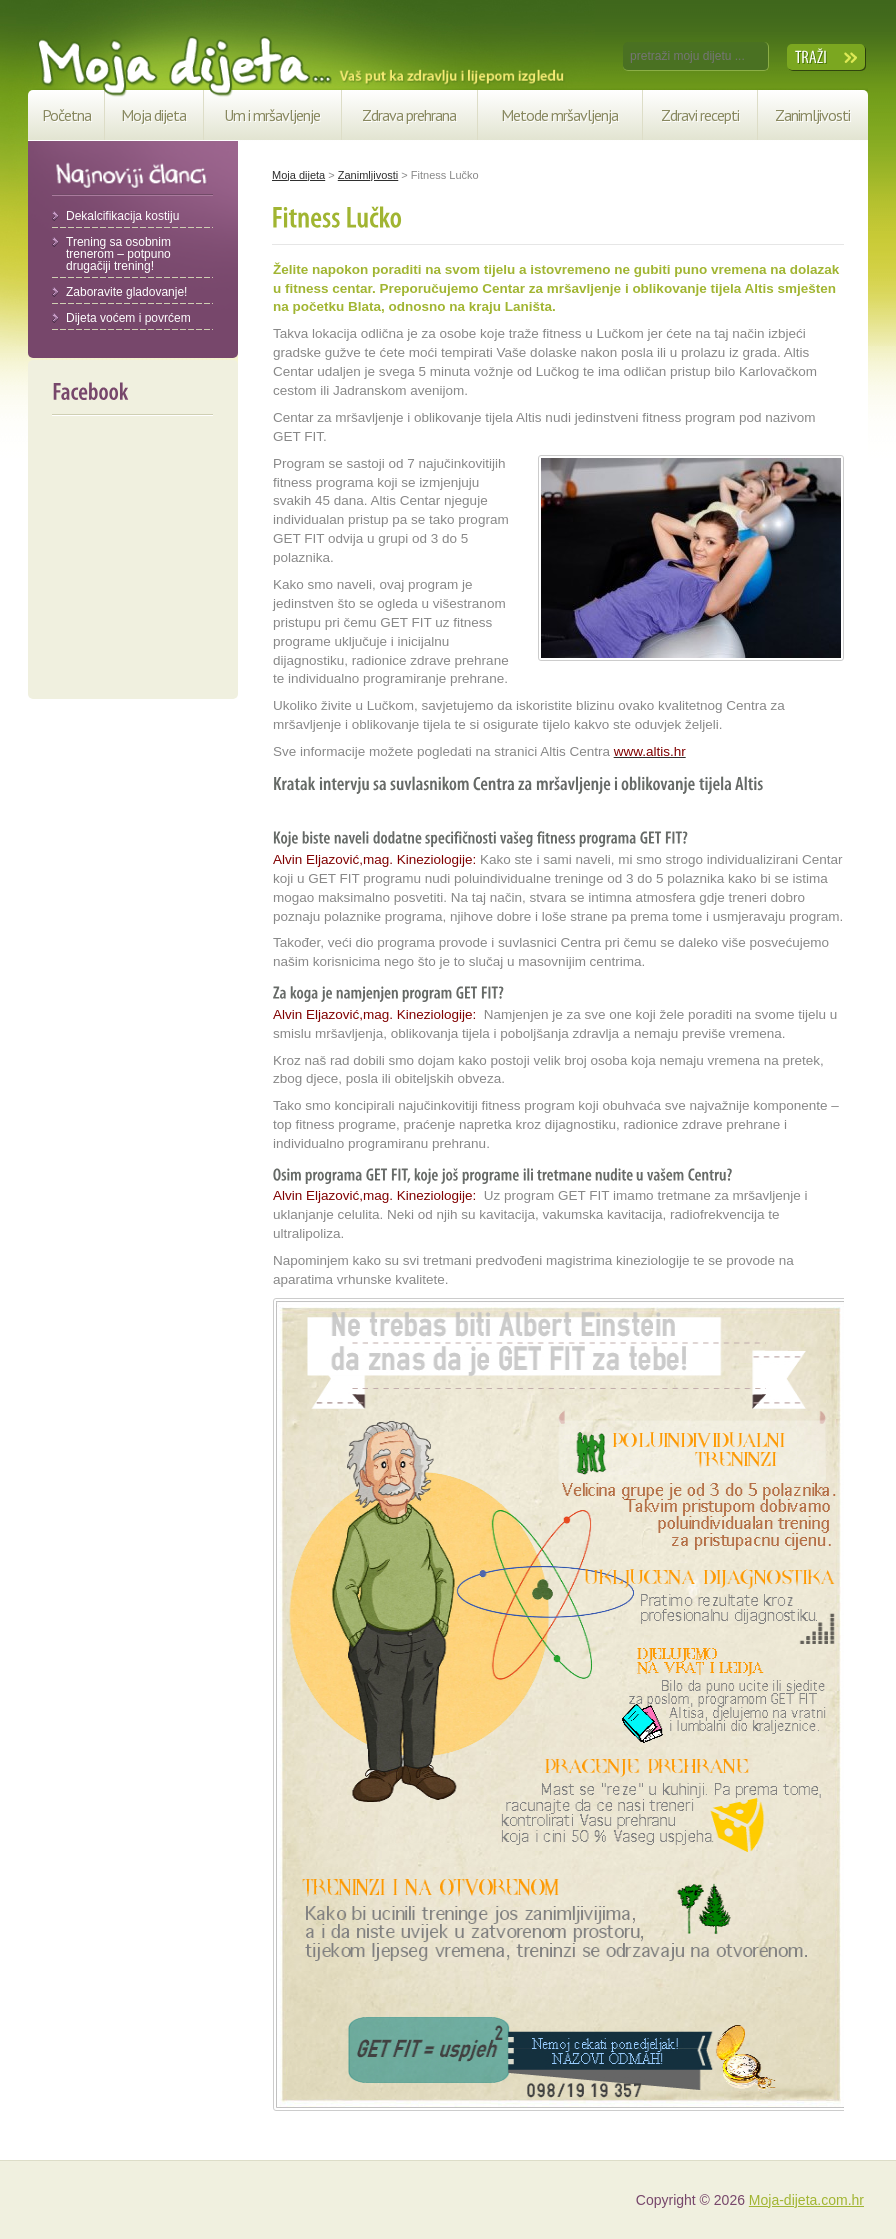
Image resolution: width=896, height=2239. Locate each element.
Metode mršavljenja (559, 115)
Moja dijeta (153, 115)
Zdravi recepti (700, 115)
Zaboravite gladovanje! (126, 292)
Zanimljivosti (812, 115)
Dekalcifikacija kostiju (122, 216)
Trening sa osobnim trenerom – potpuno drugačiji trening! (118, 254)
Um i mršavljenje (272, 115)
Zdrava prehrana (409, 115)
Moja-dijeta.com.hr (806, 2200)
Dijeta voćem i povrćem (128, 318)
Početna (66, 115)
